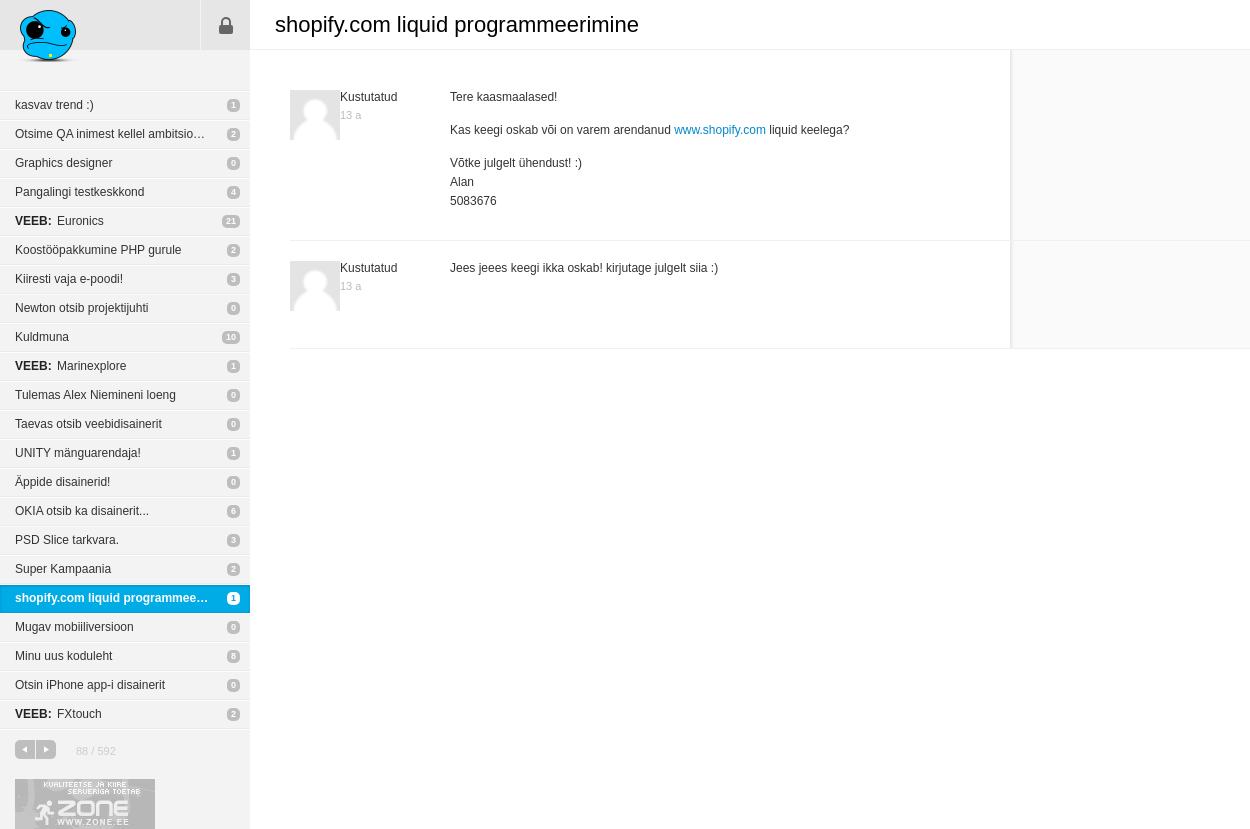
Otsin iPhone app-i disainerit (90, 685)
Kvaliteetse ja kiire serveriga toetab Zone (85, 804)
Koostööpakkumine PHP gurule (98, 250)
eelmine (25, 749)
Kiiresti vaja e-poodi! (69, 279)
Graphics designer (63, 163)
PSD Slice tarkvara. (67, 540)
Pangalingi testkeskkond (79, 192)
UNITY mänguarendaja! (78, 453)
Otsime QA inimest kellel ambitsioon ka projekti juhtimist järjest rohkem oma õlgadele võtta (132, 134)
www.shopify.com (720, 130)
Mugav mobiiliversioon (74, 627)
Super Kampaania (63, 569)
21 (231, 221)
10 (231, 337)
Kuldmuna (42, 337)
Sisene (226, 25)
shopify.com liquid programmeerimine (123, 598)
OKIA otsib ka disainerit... (82, 511)
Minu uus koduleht (63, 656)
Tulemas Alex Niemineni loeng (95, 395)
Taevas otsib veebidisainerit (88, 424)
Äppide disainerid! (62, 482)
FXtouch (58, 714)
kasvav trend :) (54, 105)
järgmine (46, 749)
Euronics (59, 221)
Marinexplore (70, 366)
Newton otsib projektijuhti (81, 308)
